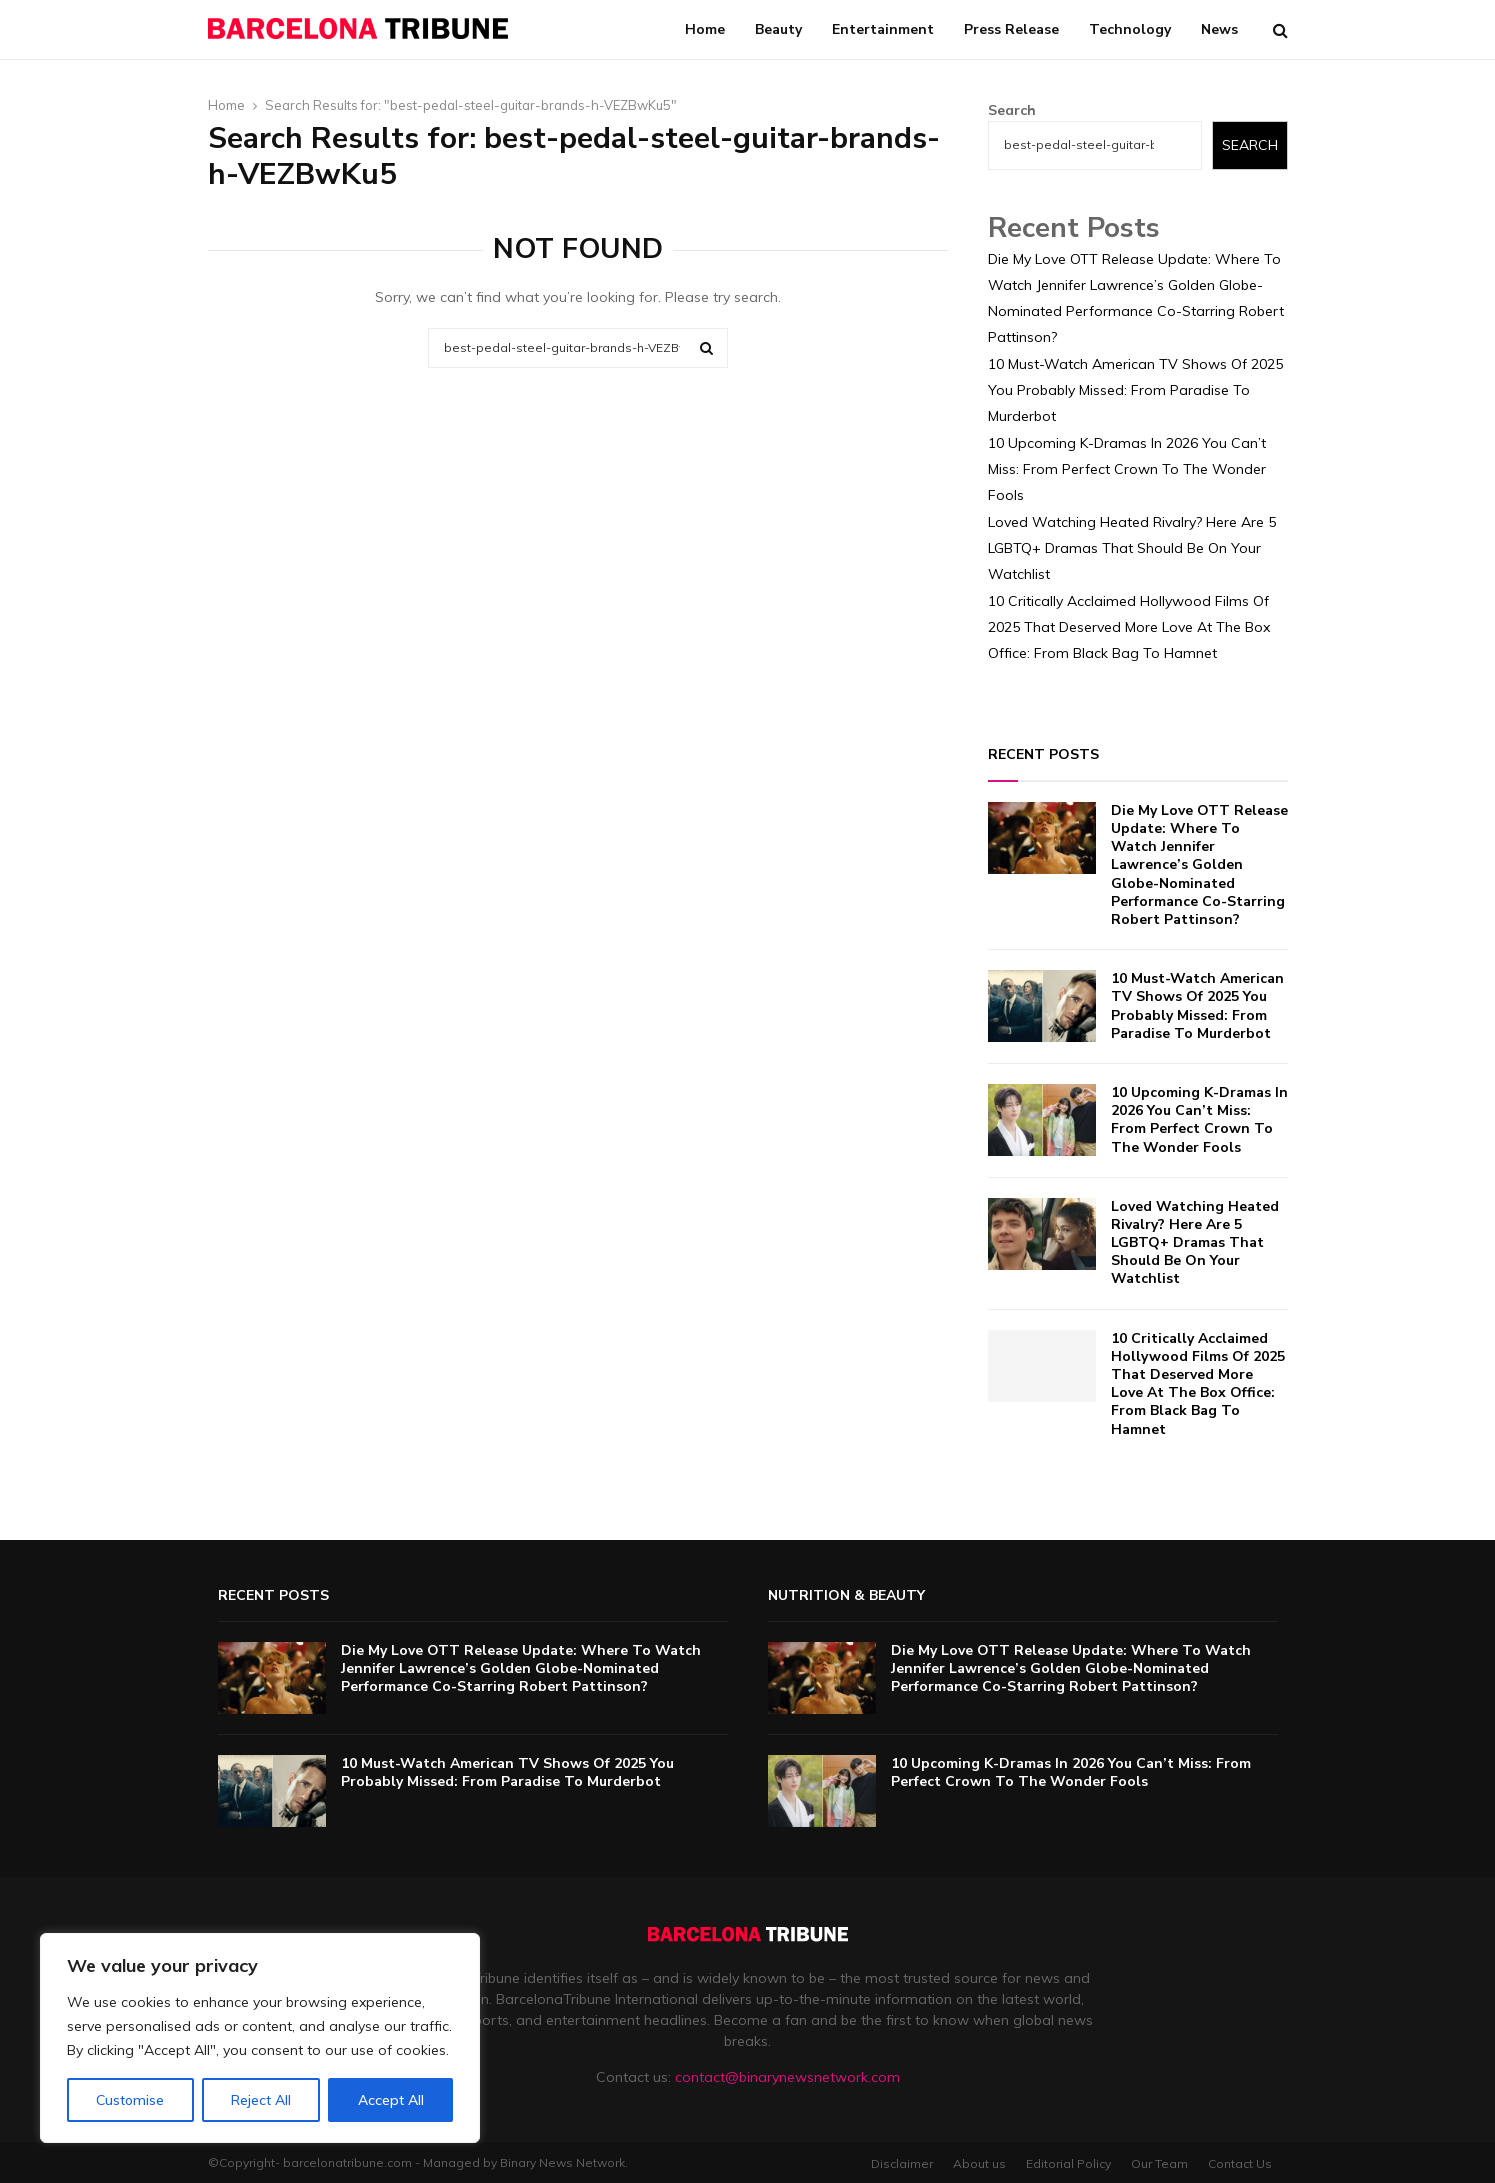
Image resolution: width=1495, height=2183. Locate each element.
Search (1012, 110)
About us (979, 2163)
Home (705, 29)
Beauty (778, 29)
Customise (130, 2100)
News (1219, 29)
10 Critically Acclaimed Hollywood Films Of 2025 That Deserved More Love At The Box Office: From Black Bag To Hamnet (1129, 627)
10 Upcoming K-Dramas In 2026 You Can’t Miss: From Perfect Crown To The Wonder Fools (1127, 469)
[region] (260, 2038)
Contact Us (1240, 2163)
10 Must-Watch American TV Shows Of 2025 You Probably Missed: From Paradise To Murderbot (1135, 390)
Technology (1130, 29)
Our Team (1159, 2163)
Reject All (261, 2100)
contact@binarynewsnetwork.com (787, 2077)
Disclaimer (902, 2163)
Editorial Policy (1068, 2163)
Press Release (1011, 29)
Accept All (391, 2100)
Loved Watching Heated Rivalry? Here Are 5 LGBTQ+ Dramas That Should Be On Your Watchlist (1132, 548)
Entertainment (883, 29)
